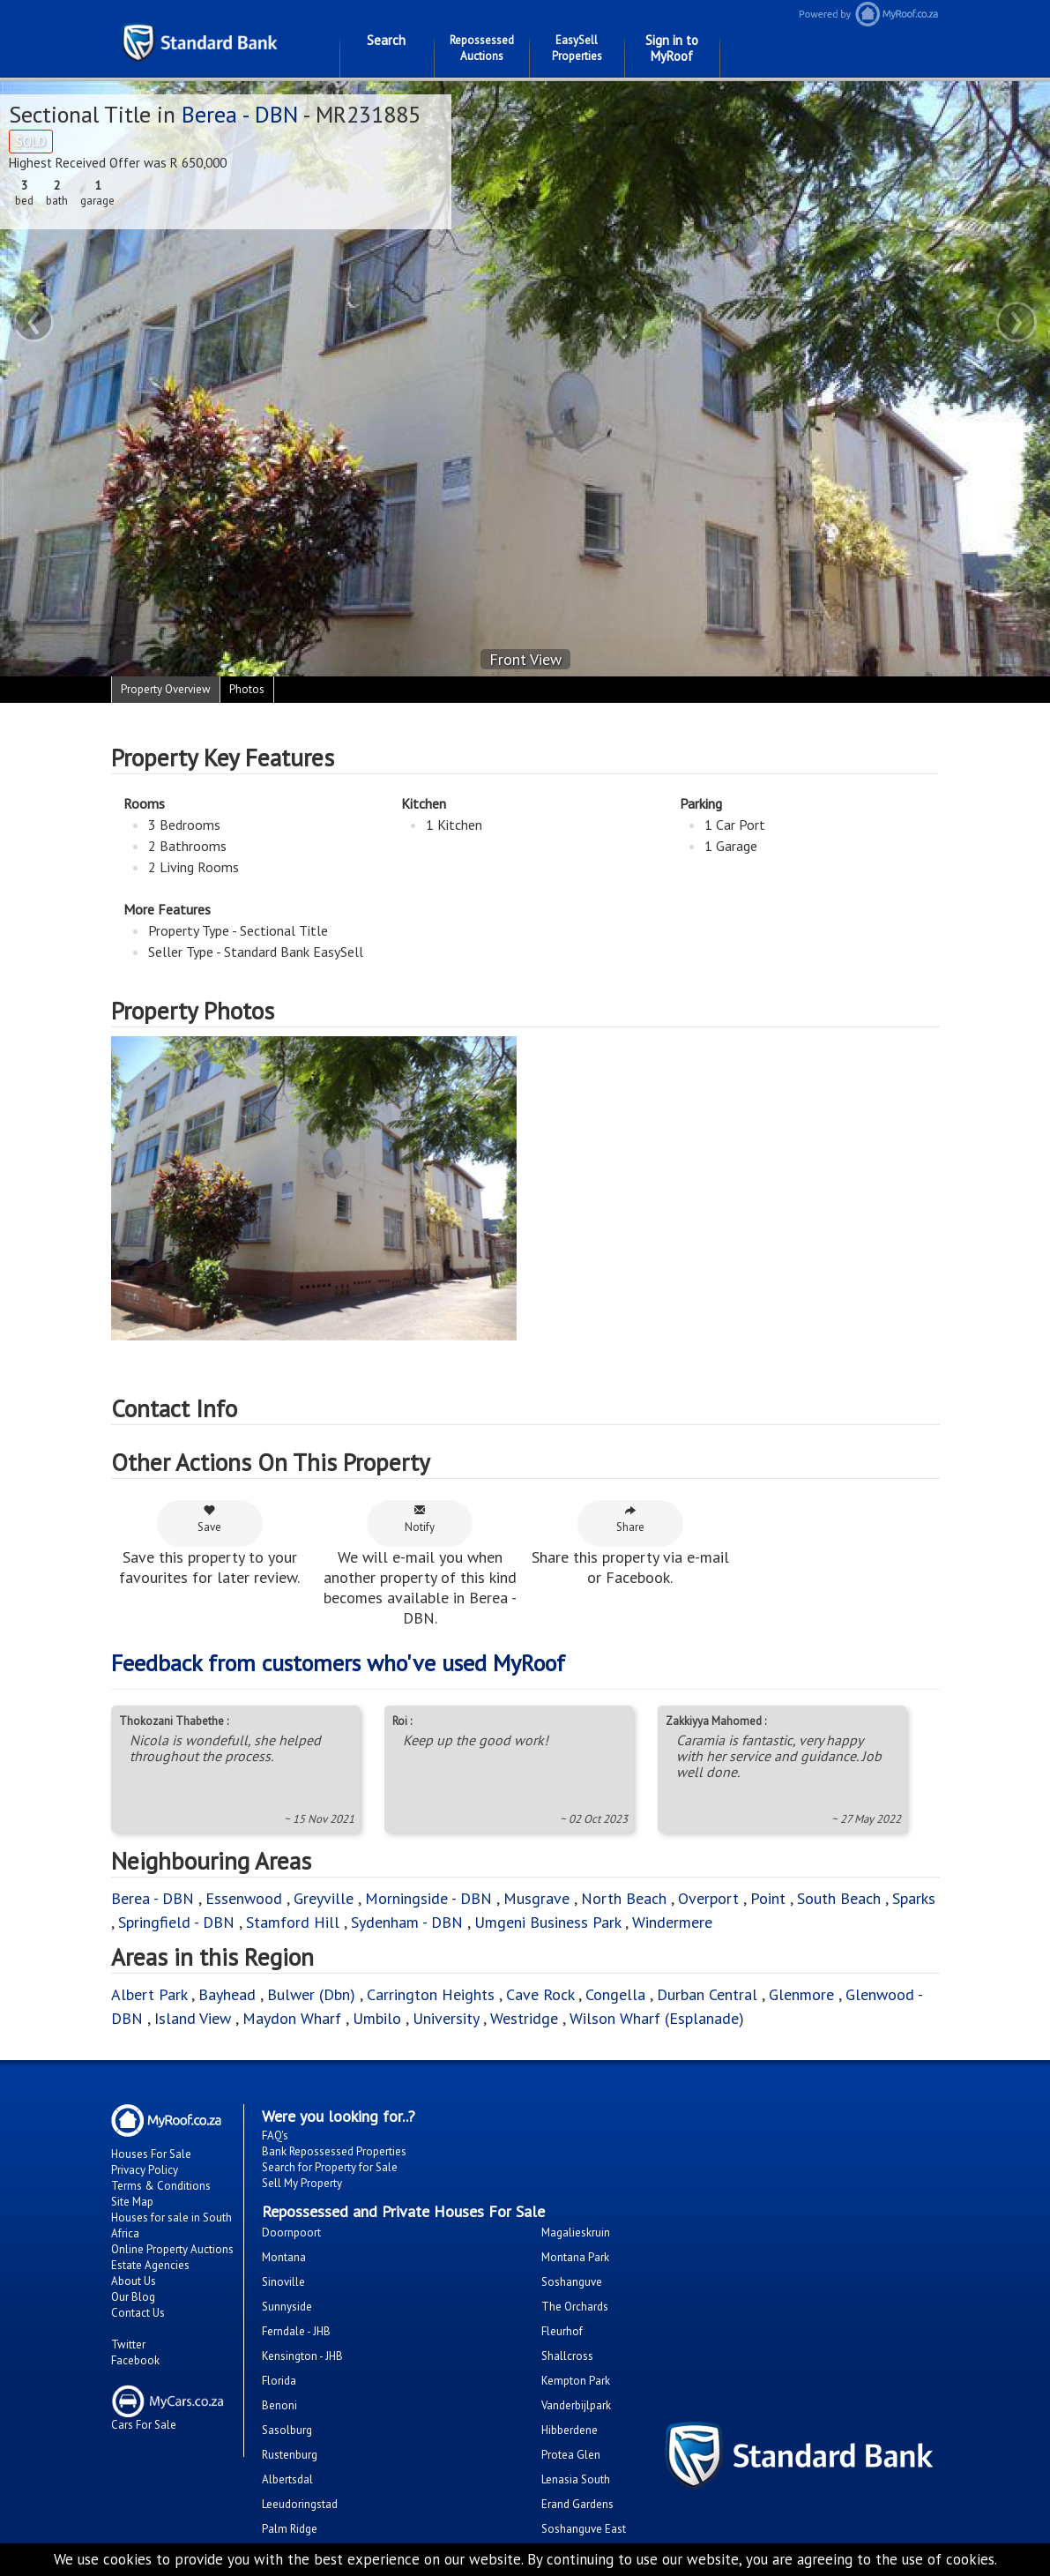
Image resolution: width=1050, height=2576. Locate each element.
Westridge (524, 2018)
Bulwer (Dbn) (311, 1994)
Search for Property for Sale (330, 2167)
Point (768, 1898)
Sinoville (283, 2281)
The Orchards (574, 2306)
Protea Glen (570, 2454)
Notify (420, 1519)
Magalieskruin (575, 2232)
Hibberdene (569, 2430)
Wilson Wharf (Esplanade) (657, 2018)
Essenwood (243, 1898)
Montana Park (575, 2257)
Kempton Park (575, 2380)
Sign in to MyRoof (671, 48)
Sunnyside (287, 2306)
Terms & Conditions (161, 2185)
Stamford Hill (292, 1922)
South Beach (839, 1898)
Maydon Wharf (291, 2018)
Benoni (279, 2405)
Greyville (326, 1898)
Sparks (913, 1898)
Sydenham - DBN (407, 1922)
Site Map (132, 2201)
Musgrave (536, 1898)
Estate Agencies (150, 2265)
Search (386, 40)
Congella (615, 1994)
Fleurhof (562, 2331)
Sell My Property (302, 2183)
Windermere (672, 1922)
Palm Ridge (289, 2528)
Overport (710, 1898)
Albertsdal (287, 2479)
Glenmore (801, 1994)
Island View (192, 2018)
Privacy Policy (144, 2169)
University (446, 2018)
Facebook (135, 2360)
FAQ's (275, 2135)
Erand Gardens (577, 2504)
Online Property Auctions (172, 2249)
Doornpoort (291, 2232)
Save (209, 1519)
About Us (133, 2281)
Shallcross (567, 2355)
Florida (279, 2380)
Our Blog (133, 2296)
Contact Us (138, 2312)
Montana (284, 2257)
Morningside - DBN (428, 1898)
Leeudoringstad (300, 2504)
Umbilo (379, 2018)
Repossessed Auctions (482, 48)
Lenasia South (575, 2479)
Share (630, 1519)
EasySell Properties (577, 48)
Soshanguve (571, 2281)
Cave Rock (540, 1994)
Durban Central (707, 1994)
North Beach (623, 1898)
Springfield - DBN (176, 1922)
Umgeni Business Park (547, 1922)
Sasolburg (287, 2430)
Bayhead (227, 1994)
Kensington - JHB (302, 2355)
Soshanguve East (583, 2528)
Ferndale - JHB (296, 2331)
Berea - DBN (240, 114)
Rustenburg (289, 2454)
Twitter (128, 2344)
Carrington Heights (431, 1994)
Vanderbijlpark (576, 2405)
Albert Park (149, 1994)
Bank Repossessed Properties (334, 2151)
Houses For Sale (151, 2154)
